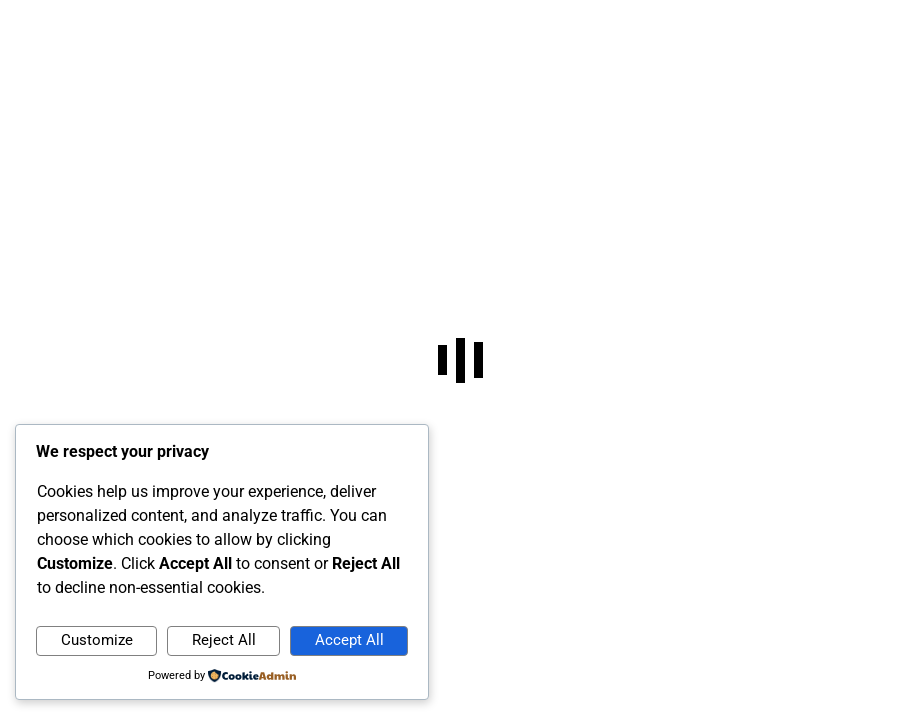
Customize (97, 640)
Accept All (349, 640)
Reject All (224, 640)
